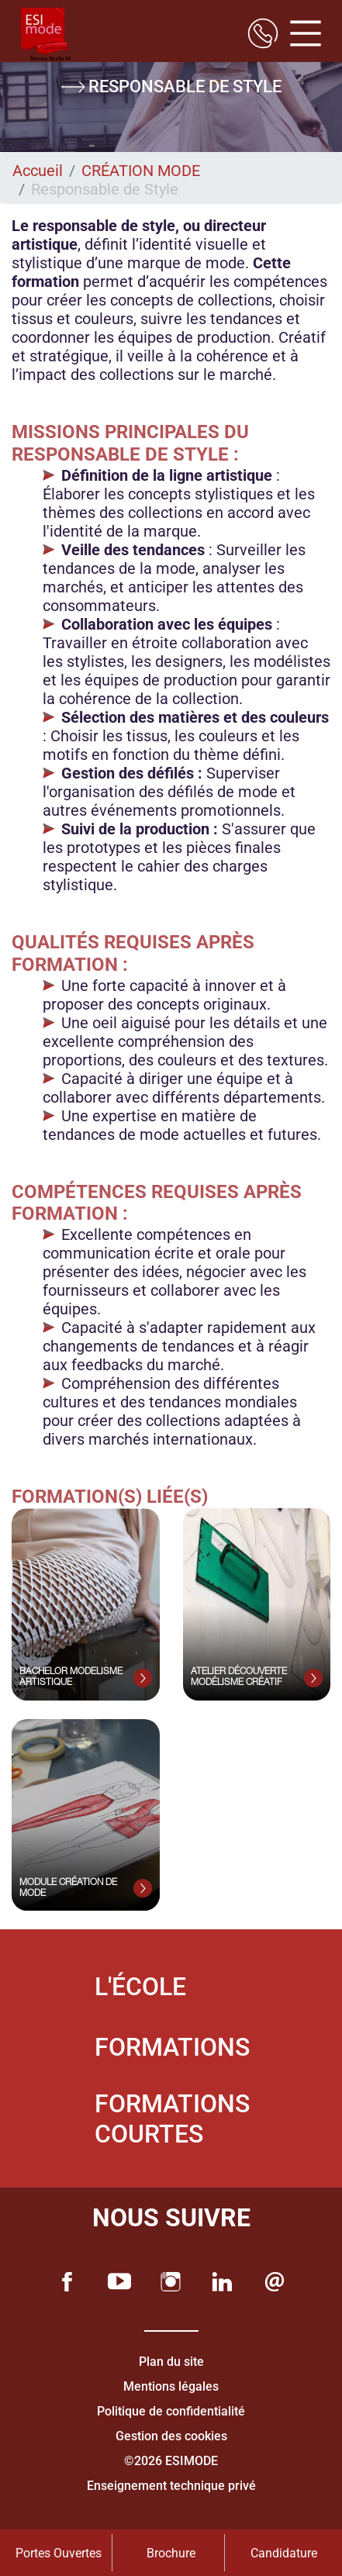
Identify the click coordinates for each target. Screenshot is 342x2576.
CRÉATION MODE (140, 170)
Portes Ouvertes (59, 2553)
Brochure (171, 2553)
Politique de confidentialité (171, 2411)
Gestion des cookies (171, 2436)
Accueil (37, 170)
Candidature (283, 2553)
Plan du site (171, 2361)
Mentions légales (171, 2386)
